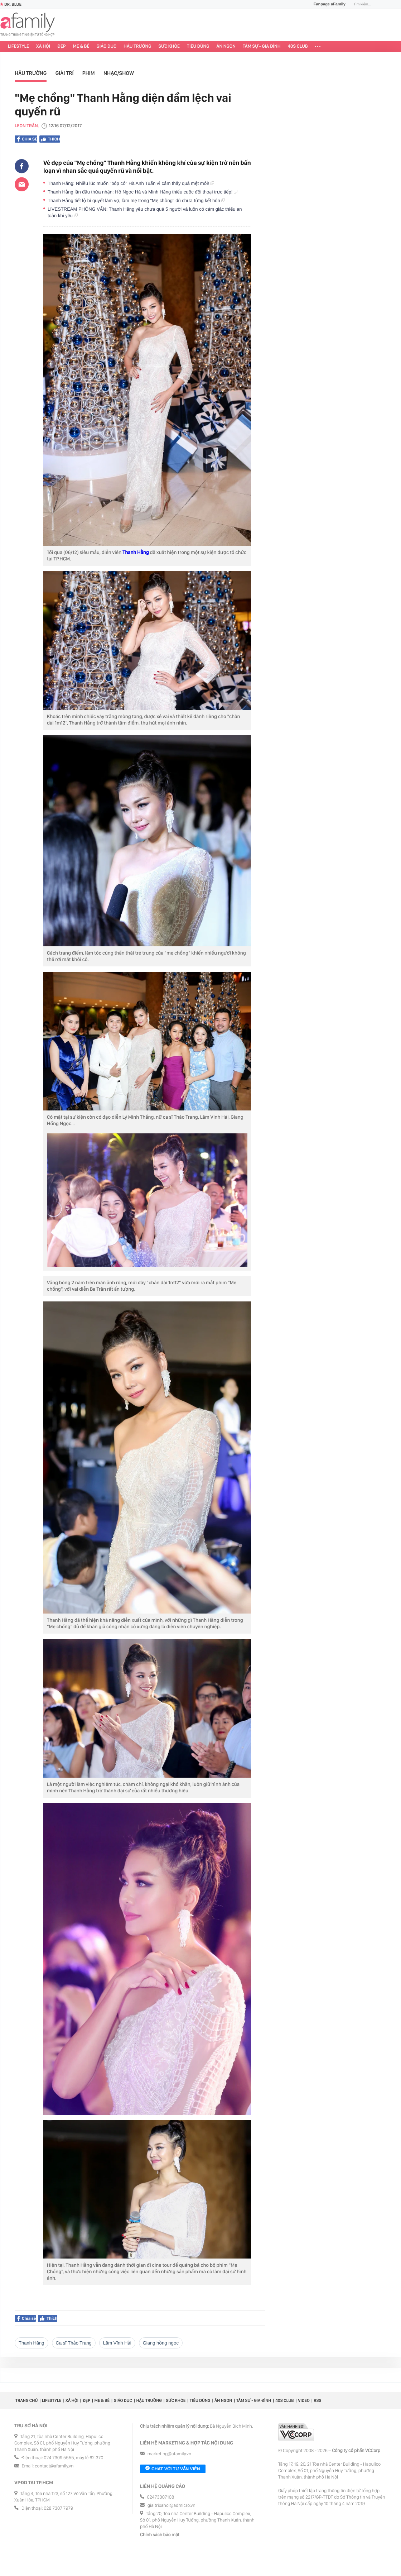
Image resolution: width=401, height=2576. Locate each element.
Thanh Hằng (135, 552)
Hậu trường (137, 46)
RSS (317, 2400)
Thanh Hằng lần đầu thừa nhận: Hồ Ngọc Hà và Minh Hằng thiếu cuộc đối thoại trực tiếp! (142, 192)
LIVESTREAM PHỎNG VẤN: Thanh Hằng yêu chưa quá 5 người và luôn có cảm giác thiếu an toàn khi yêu (145, 212)
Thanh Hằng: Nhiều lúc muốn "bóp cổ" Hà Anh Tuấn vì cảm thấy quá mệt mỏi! (131, 183)
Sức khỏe (169, 46)
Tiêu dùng (198, 46)
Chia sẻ (27, 139)
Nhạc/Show (118, 73)
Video (304, 2400)
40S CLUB (298, 46)
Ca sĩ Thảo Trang (74, 2343)
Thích (49, 139)
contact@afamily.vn (54, 2466)
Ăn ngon (226, 46)
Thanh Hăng (31, 2343)
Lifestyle (18, 46)
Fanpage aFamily (327, 4)
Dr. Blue (10, 4)
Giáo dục (107, 46)
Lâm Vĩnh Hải (117, 2343)
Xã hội (43, 46)
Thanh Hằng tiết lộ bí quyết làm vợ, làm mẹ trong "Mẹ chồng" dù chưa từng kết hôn (136, 200)
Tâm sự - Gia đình (262, 46)
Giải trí (64, 73)
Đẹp (61, 46)
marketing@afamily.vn (170, 2454)
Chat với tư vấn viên (172, 2469)
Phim (88, 73)
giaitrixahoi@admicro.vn (171, 2505)
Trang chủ (26, 2400)
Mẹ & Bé (81, 46)
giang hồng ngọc (161, 2343)
